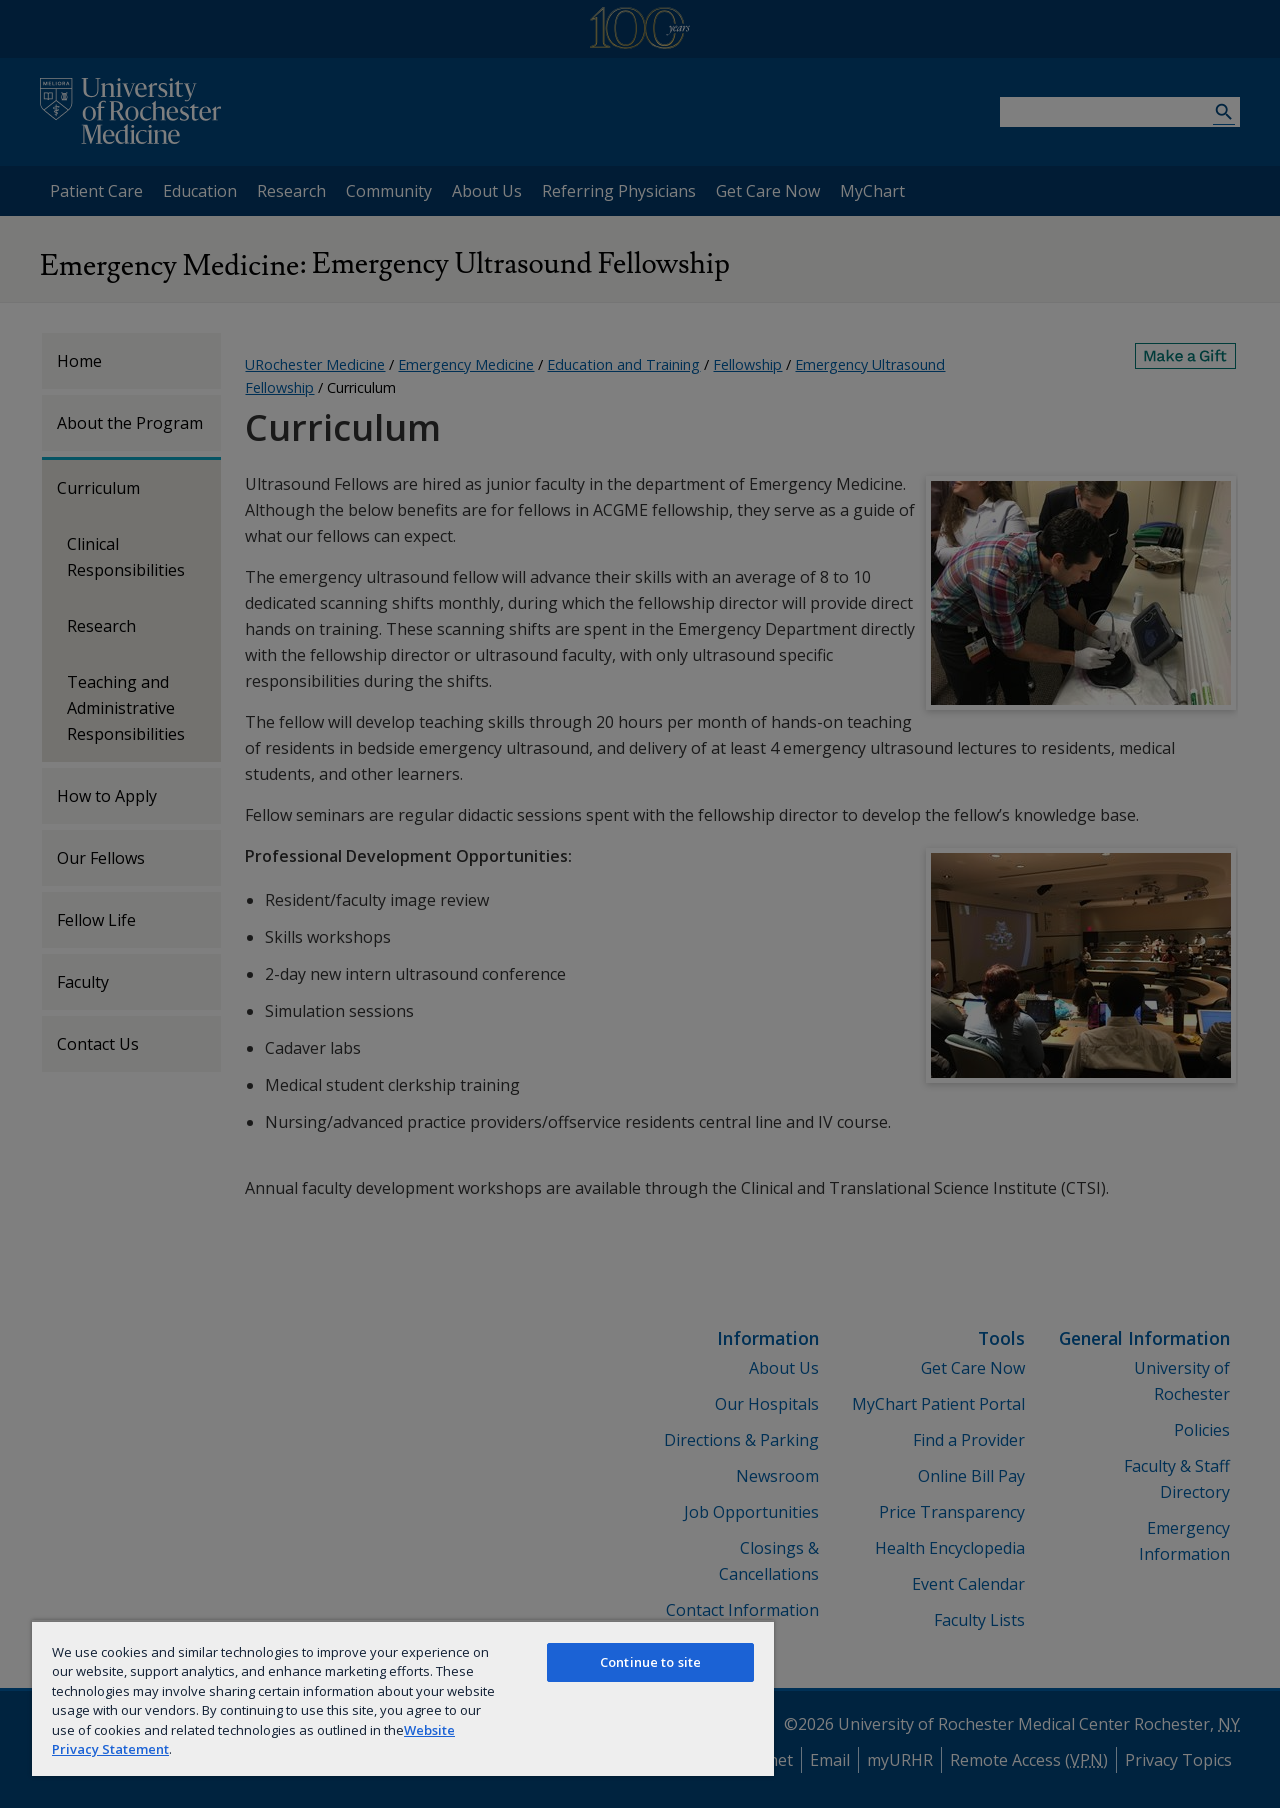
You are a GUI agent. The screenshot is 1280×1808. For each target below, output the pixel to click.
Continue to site (650, 1662)
